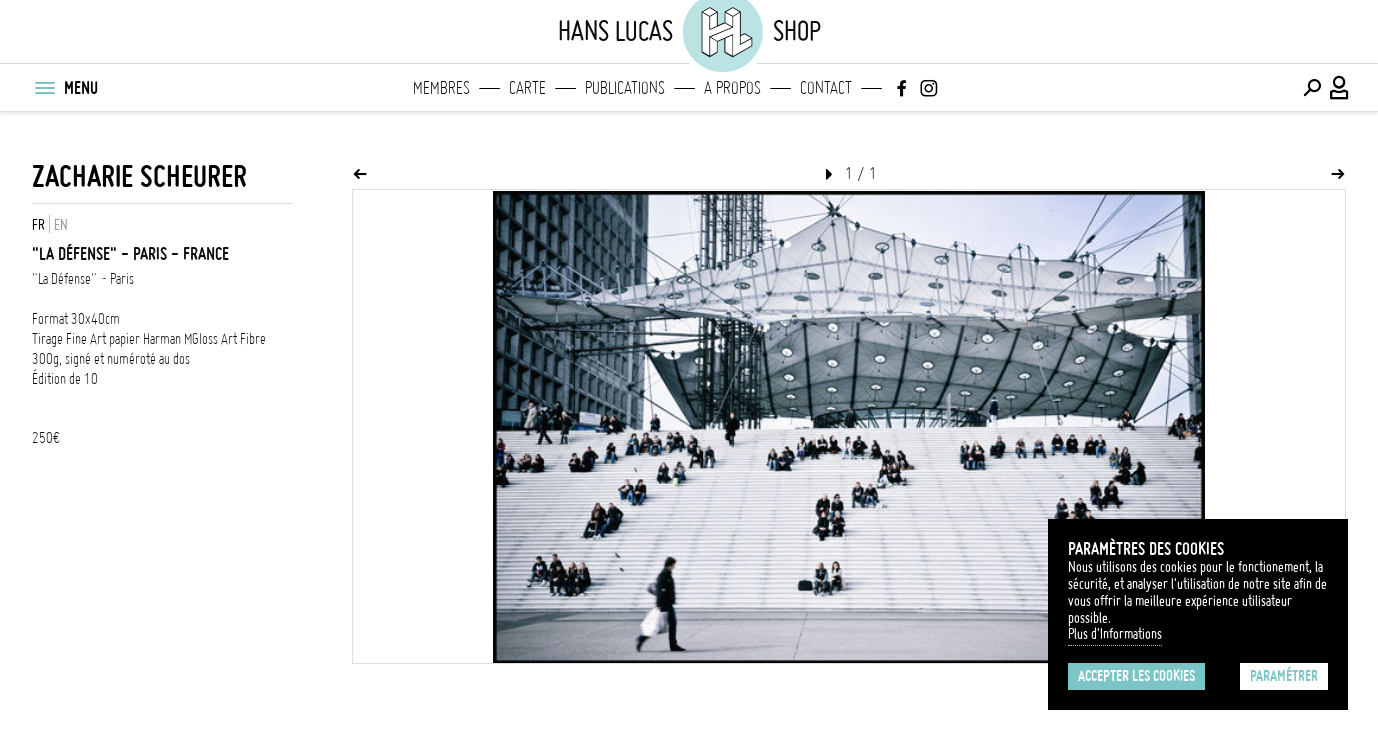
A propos (732, 88)
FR (38, 225)
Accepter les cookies (1136, 676)
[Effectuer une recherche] (1312, 88)
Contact (826, 88)
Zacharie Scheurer (139, 176)
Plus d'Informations (1115, 634)
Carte (527, 88)
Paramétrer (1284, 676)
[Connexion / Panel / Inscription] (1340, 88)
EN (61, 225)
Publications (625, 88)
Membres (441, 88)
